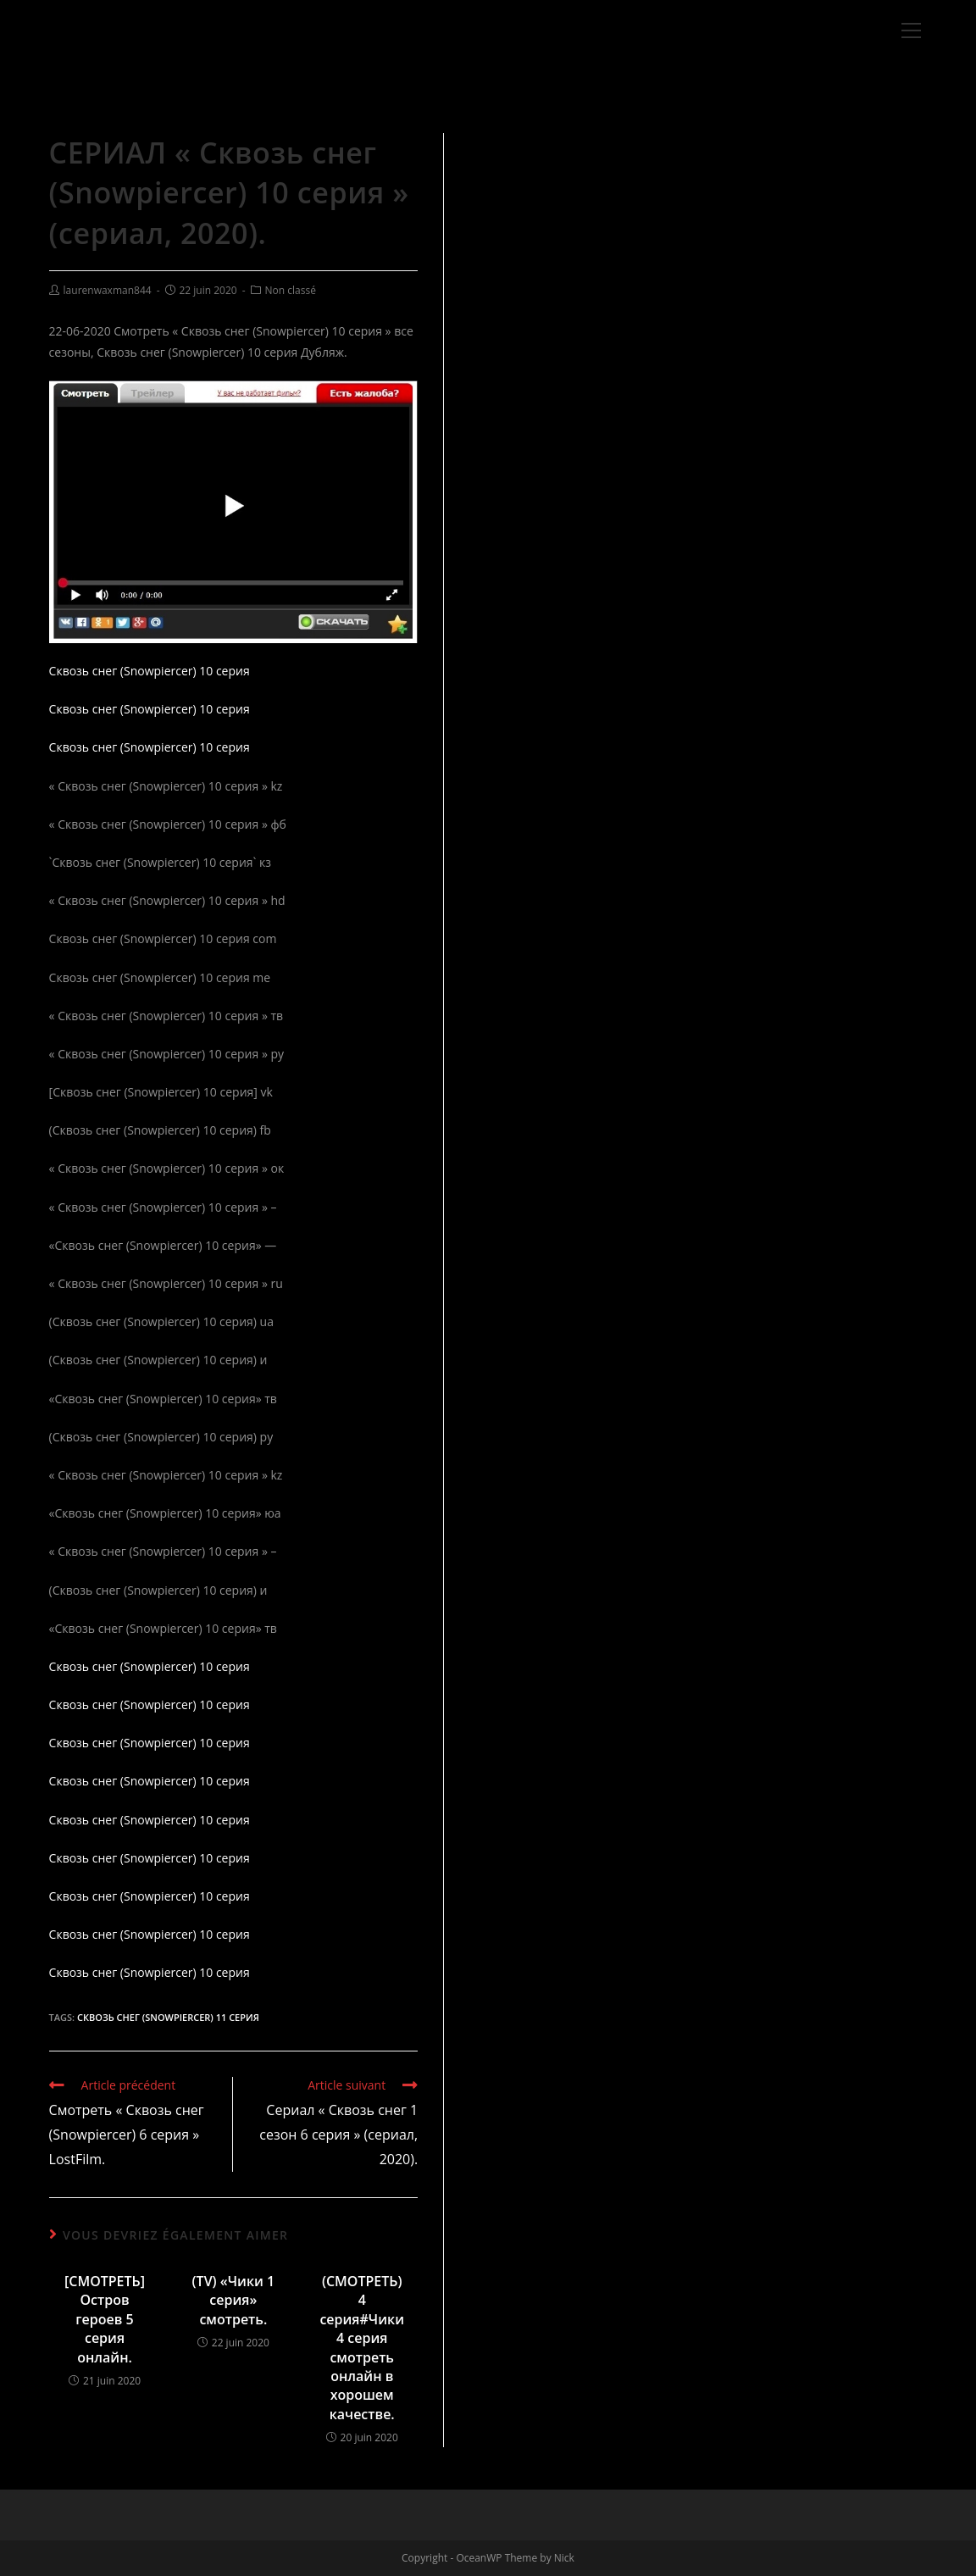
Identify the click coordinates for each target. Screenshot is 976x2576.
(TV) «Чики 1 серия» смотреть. (233, 2300)
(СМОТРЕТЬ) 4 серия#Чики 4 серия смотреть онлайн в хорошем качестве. (361, 2347)
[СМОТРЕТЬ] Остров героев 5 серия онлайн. (104, 2319)
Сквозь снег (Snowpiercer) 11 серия (168, 2017)
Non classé (290, 290)
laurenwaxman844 (108, 290)
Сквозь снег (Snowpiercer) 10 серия (149, 671)
